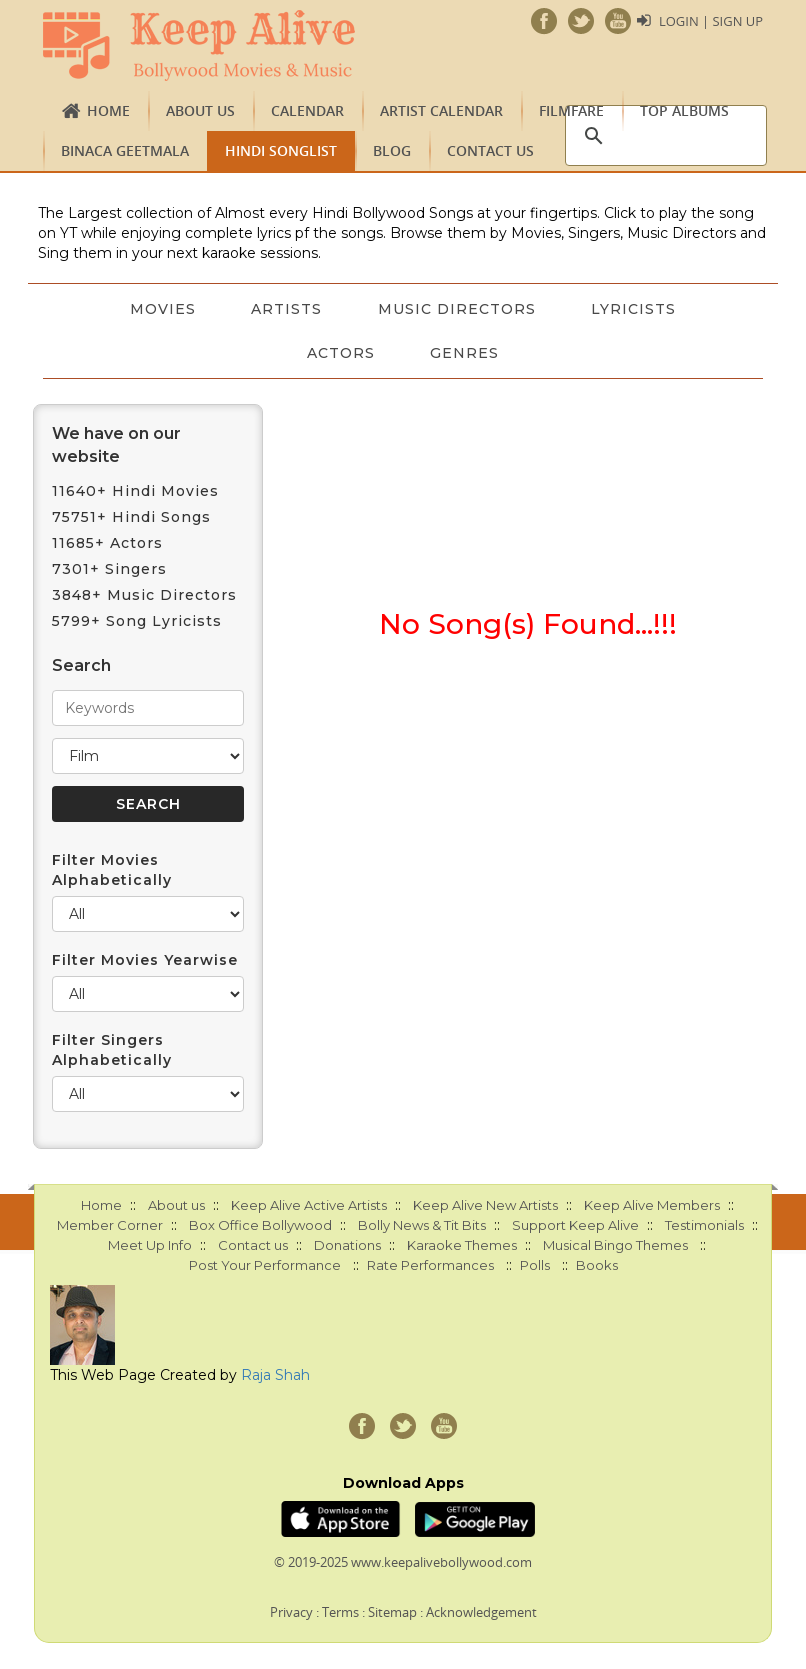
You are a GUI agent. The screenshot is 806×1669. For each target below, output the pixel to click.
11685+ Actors (107, 543)
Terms (340, 1612)
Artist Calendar (441, 110)
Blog (392, 150)
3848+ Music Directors (144, 595)
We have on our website (116, 445)
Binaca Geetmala (125, 150)
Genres (465, 353)
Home (108, 110)
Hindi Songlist (281, 150)
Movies (162, 309)
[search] (663, 136)
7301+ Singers (109, 569)
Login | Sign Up (711, 21)
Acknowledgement (481, 1612)
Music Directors (457, 309)
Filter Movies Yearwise (145, 960)
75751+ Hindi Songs (131, 517)
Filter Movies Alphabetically (112, 870)
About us (200, 110)
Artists (286, 309)
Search (81, 665)
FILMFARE (571, 110)
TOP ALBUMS (684, 110)
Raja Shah (275, 1375)
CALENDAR (307, 110)
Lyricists (634, 309)
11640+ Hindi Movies (135, 491)
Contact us (490, 150)
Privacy (291, 1612)
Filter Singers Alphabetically (112, 1050)
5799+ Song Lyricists (137, 621)
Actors (341, 353)
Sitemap (392, 1612)
